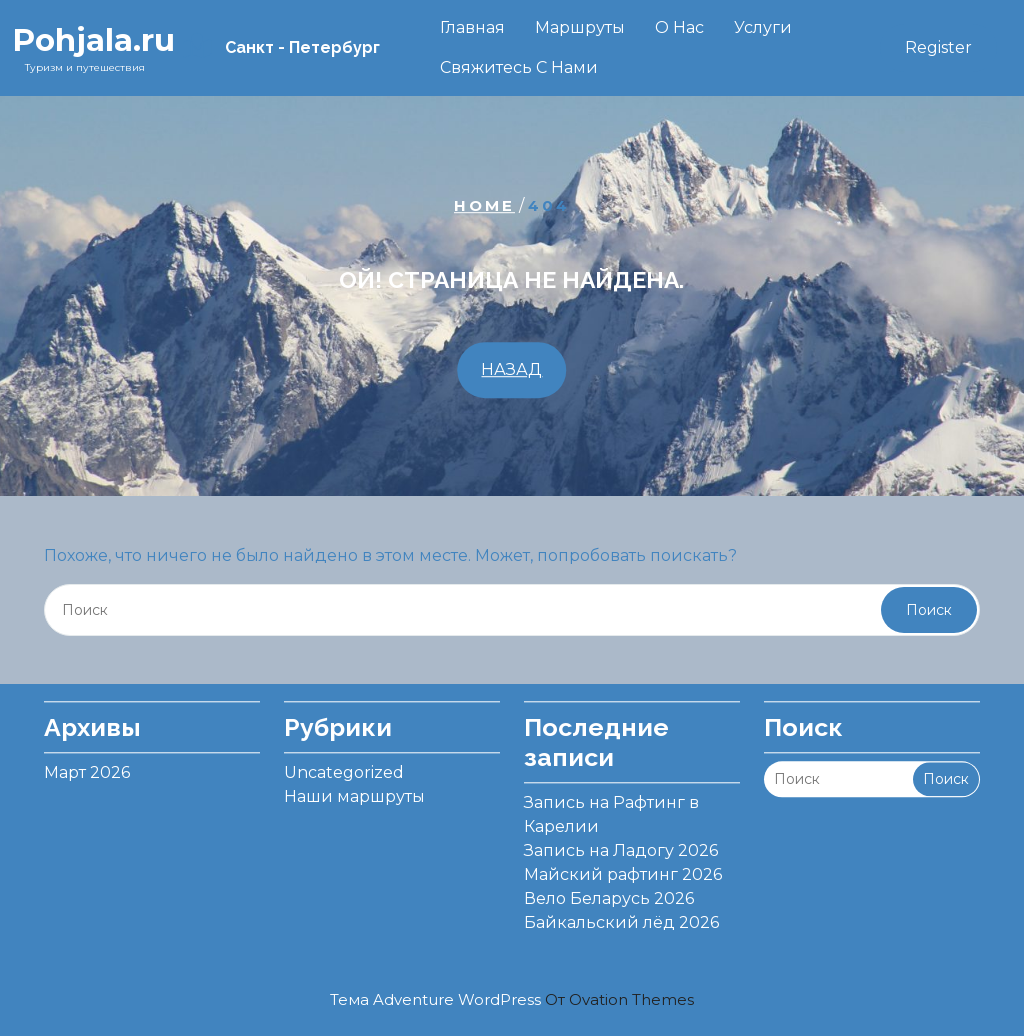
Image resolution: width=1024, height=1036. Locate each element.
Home (484, 205)
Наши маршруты (354, 790)
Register (938, 47)
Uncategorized (344, 766)
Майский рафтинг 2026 (623, 868)
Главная (472, 27)
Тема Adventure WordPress (512, 999)
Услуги (763, 27)
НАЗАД (511, 369)
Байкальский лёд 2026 (621, 916)
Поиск (929, 610)
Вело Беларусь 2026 (609, 892)
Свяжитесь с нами (519, 67)
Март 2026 (87, 766)
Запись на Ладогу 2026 (621, 844)
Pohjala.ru (93, 40)
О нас (679, 27)
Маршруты (580, 27)
